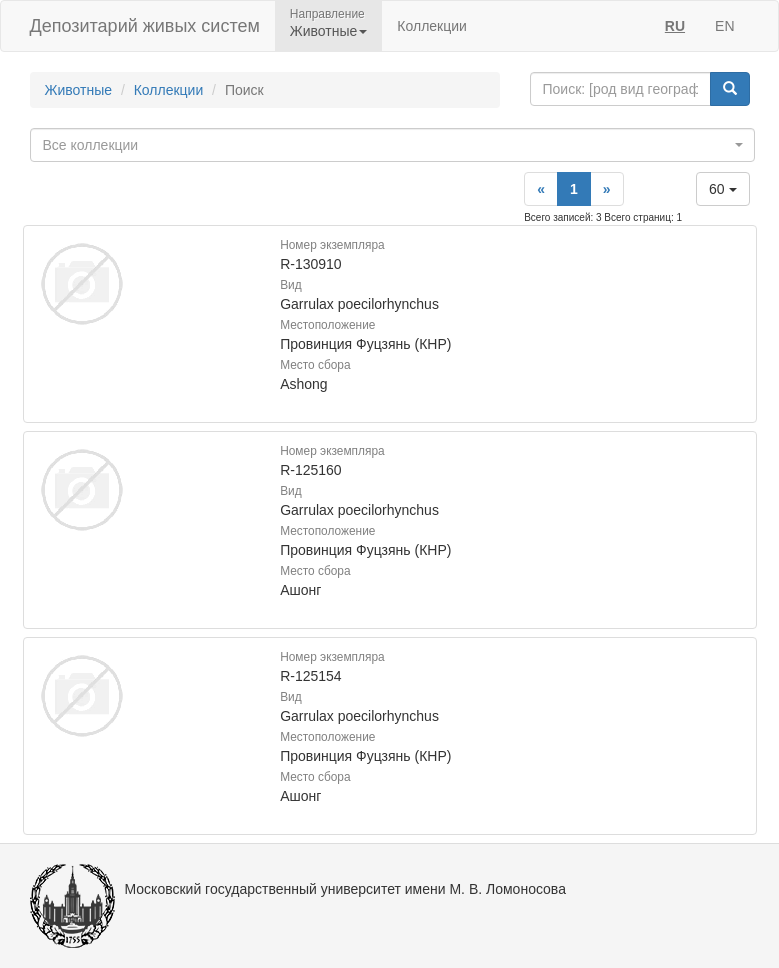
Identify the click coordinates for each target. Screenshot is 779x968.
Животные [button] (329, 31)
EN (724, 26)
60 (722, 189)
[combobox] (392, 145)
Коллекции (432, 26)
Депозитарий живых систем (145, 26)
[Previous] (541, 189)
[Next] (607, 189)
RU (675, 26)
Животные (79, 90)
